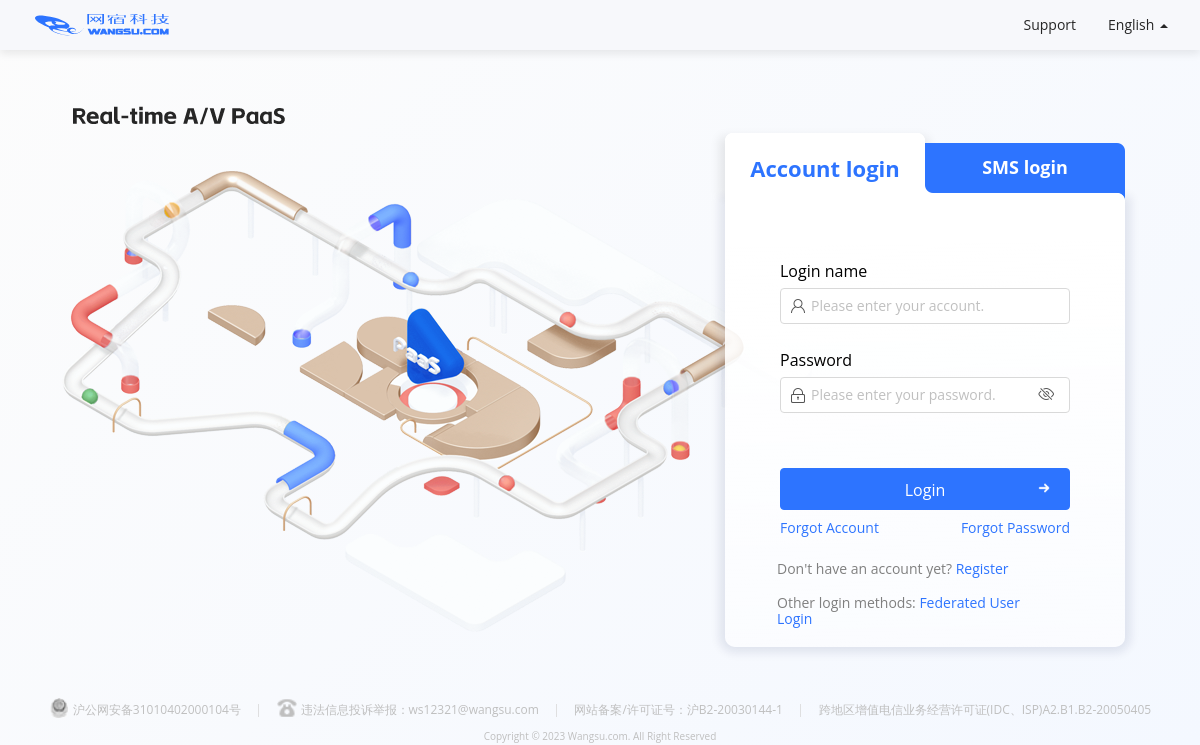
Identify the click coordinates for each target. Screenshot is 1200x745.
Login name (823, 271)
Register (982, 568)
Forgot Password (1015, 527)
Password (816, 360)
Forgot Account (829, 527)
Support (1050, 24)
